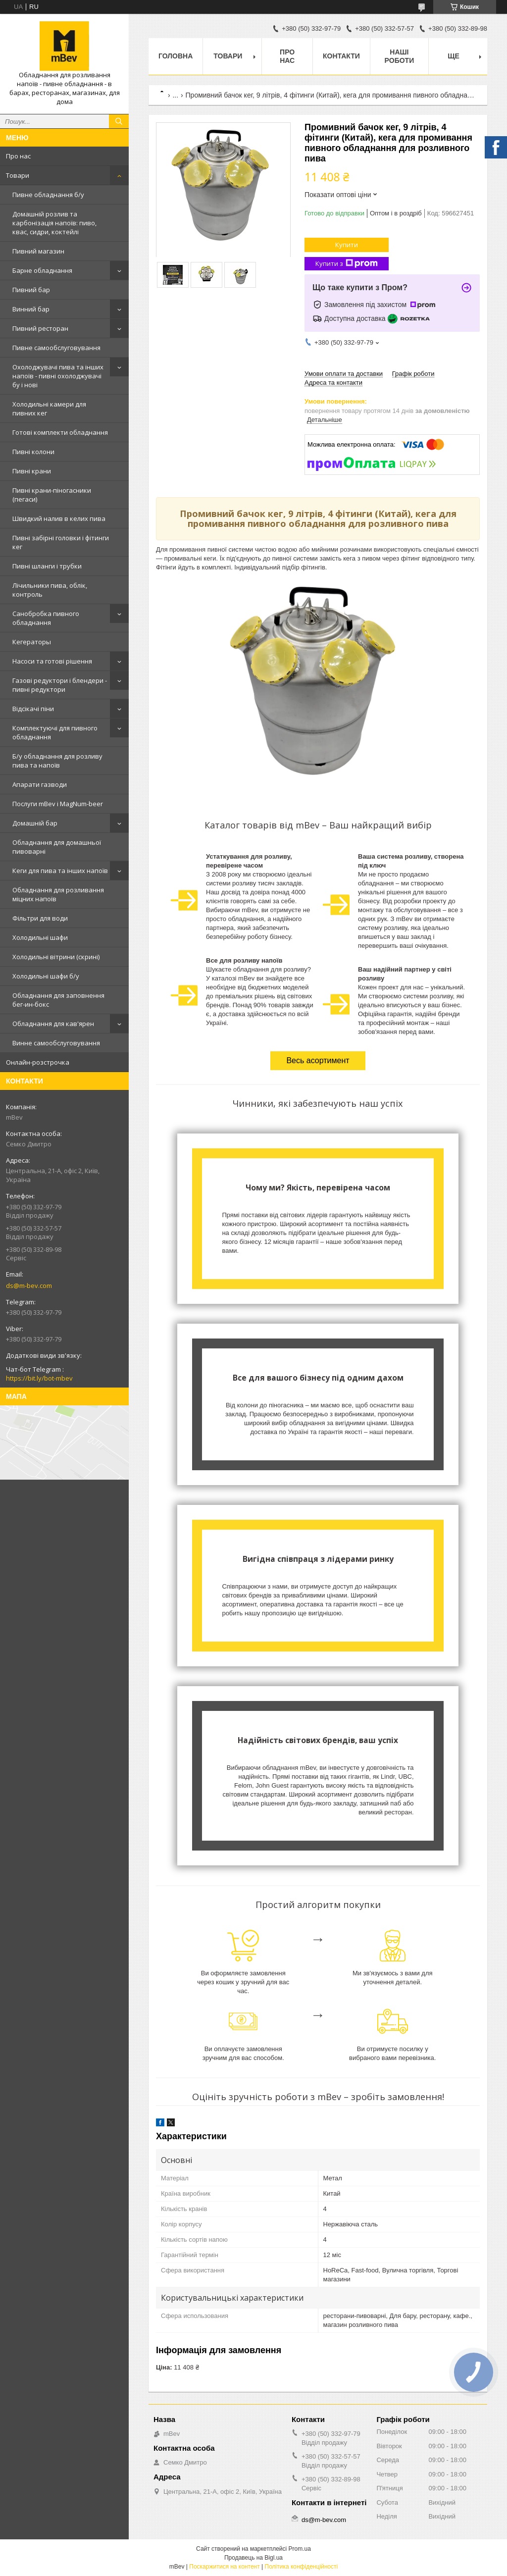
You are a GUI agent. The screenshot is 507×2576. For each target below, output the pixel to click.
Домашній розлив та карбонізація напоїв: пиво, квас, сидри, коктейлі (54, 222)
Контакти (341, 56)
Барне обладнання (42, 270)
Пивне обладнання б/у (48, 194)
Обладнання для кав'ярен (53, 1023)
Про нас (18, 156)
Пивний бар (31, 289)
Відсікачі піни (33, 708)
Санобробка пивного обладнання (45, 618)
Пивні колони (33, 451)
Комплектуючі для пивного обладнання (55, 732)
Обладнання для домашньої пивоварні (56, 847)
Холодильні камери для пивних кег (49, 408)
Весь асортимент (317, 1060)
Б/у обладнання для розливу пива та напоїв (57, 761)
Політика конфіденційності (301, 2566)
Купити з (346, 263)
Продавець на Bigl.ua (253, 2557)
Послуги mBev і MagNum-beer (57, 803)
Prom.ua (300, 2548)
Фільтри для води (40, 918)
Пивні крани (31, 470)
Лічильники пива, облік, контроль (49, 590)
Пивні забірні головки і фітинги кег (60, 542)
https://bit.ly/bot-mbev (39, 1378)
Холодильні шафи (40, 937)
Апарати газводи (39, 784)
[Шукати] (119, 121)
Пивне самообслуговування (56, 347)
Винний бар (31, 309)
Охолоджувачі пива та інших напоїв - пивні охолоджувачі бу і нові (57, 375)
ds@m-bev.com (29, 1285)
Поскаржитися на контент (224, 2566)
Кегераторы (31, 641)
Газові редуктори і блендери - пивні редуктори (59, 685)
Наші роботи (399, 56)
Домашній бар (34, 823)
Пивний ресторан (40, 328)
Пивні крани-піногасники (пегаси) (51, 495)
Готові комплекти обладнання (60, 432)
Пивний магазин (38, 251)
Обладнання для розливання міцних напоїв (58, 894)
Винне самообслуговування (56, 1042)
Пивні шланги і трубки (47, 566)
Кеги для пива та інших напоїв (60, 870)
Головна (175, 56)
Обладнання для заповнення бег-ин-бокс (58, 1000)
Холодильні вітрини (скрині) (56, 956)
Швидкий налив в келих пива (58, 518)
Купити (346, 244)
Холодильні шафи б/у (45, 976)
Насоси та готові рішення (52, 661)
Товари (17, 175)
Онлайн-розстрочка (37, 1062)
